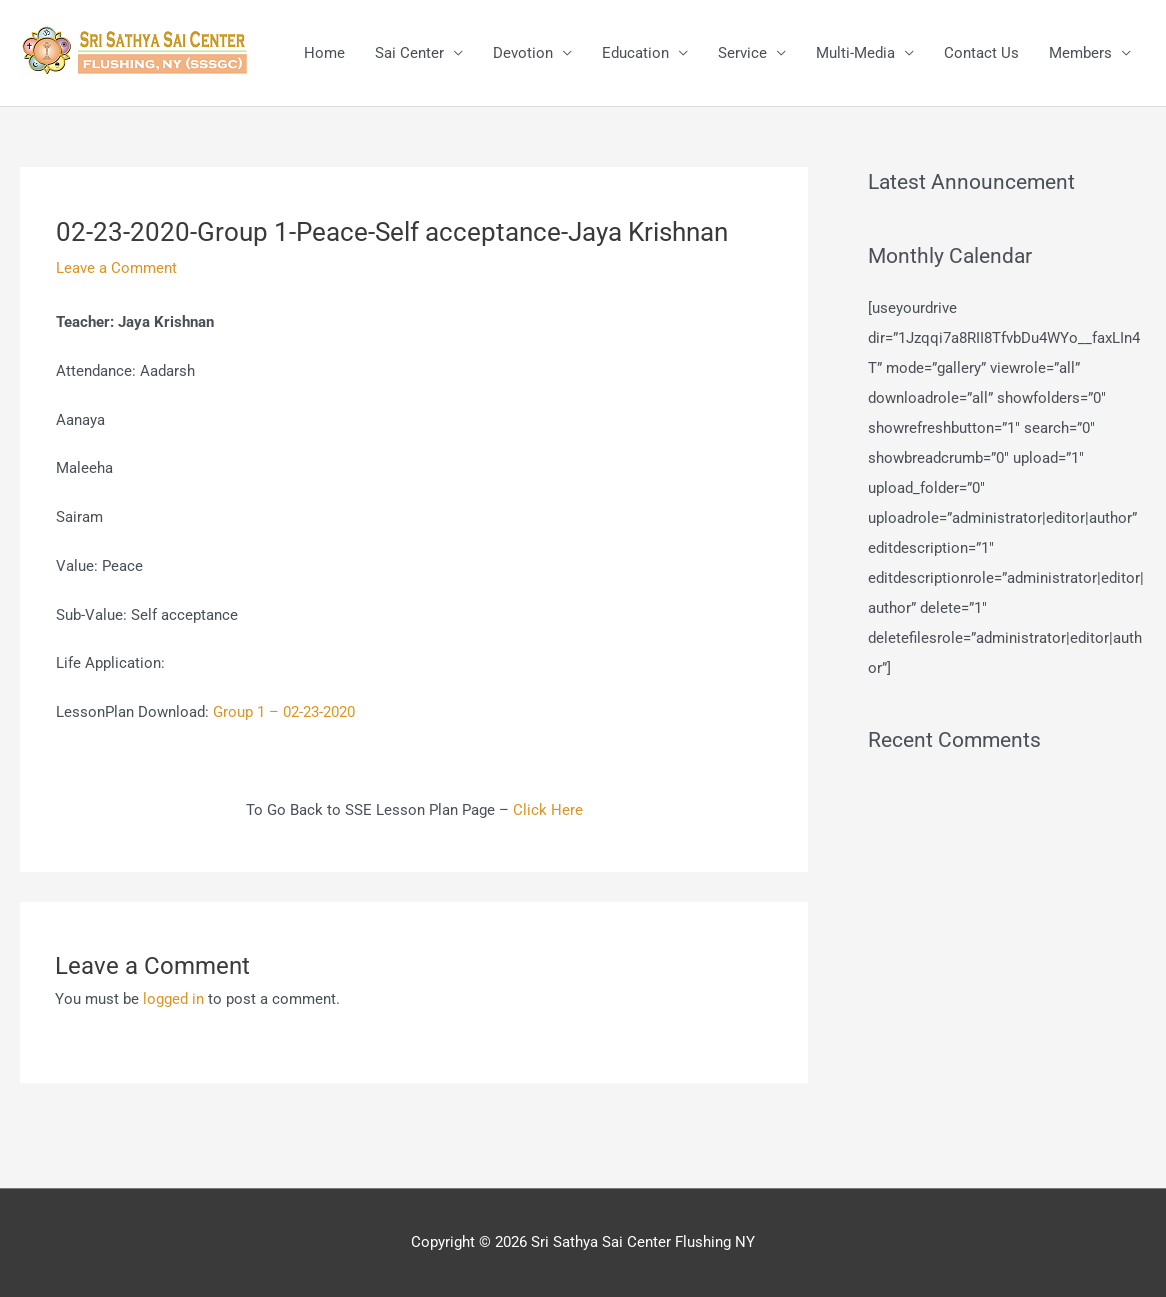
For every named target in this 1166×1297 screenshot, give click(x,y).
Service (742, 53)
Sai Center (409, 53)
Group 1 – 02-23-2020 (284, 712)
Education (635, 53)
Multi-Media (855, 53)
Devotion (523, 53)
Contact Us (981, 53)
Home (324, 53)
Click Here (548, 810)
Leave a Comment (116, 268)
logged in (173, 999)
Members (1080, 53)
